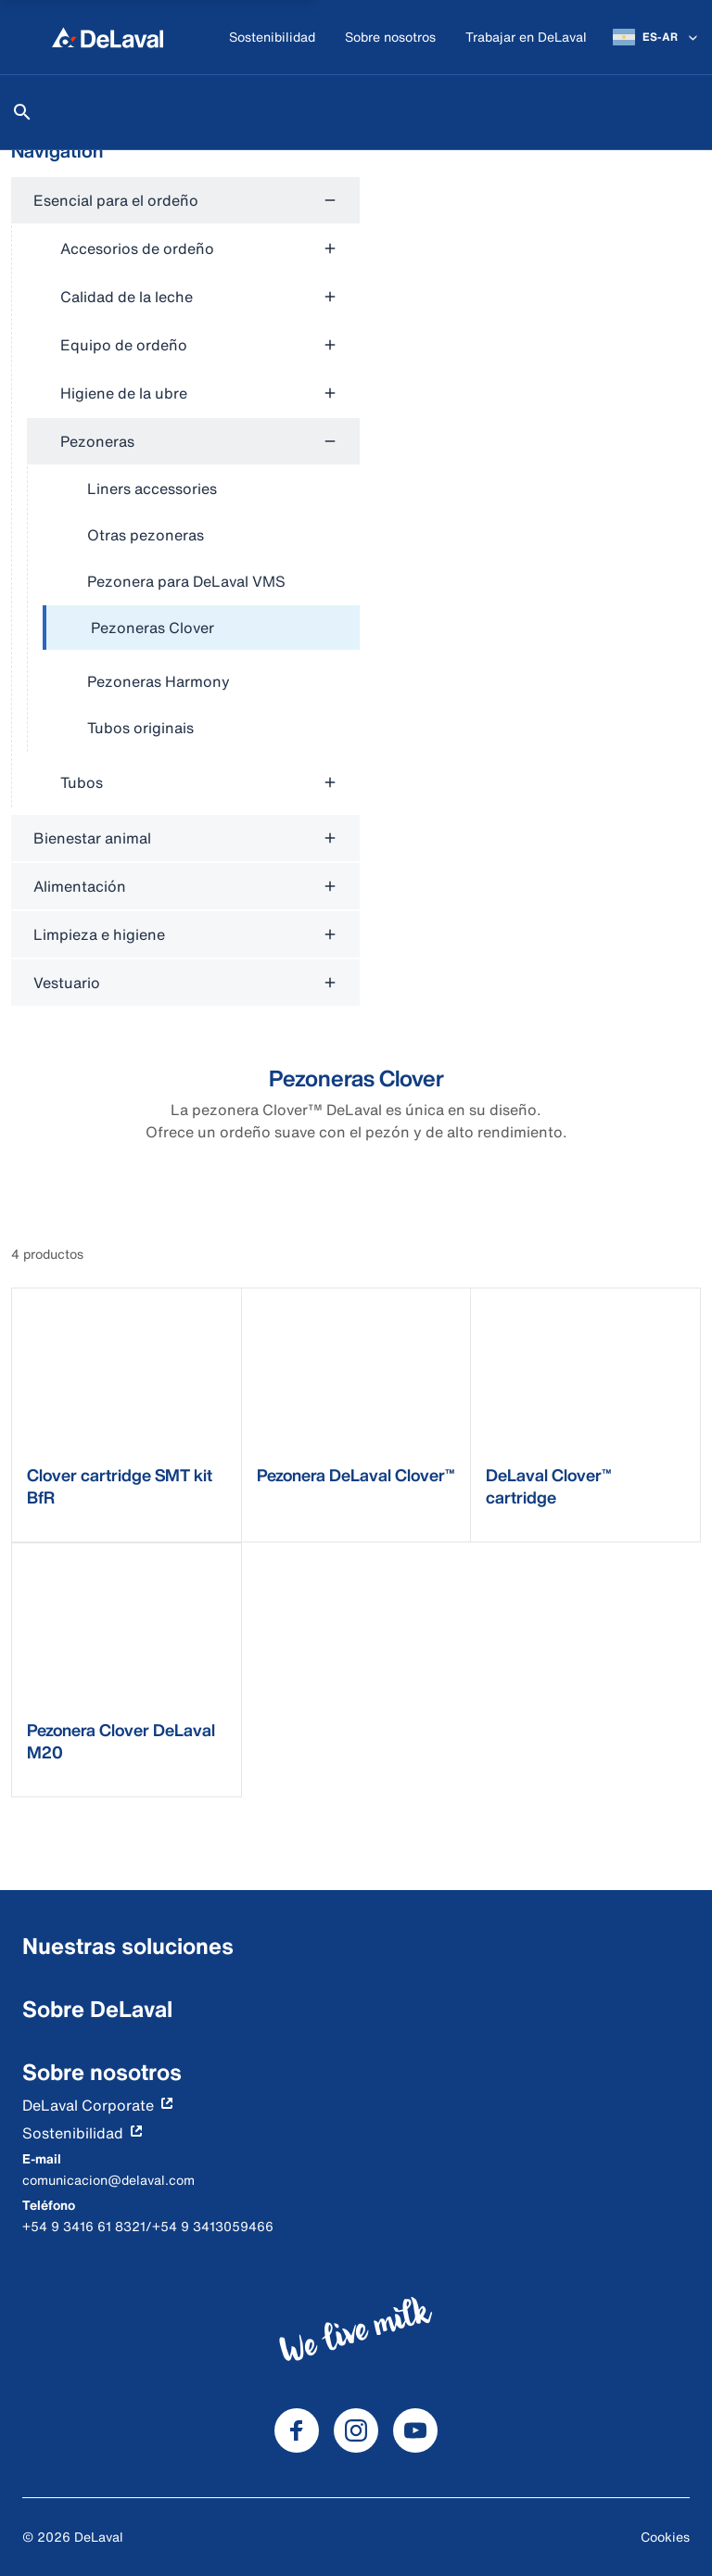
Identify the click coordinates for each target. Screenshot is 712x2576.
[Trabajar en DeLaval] (526, 37)
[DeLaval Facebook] (296, 2430)
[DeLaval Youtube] (415, 2430)
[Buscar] (22, 112)
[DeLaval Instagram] (356, 2430)
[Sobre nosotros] (390, 37)
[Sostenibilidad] (272, 37)
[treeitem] (201, 628)
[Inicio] (107, 37)
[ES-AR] (657, 37)
